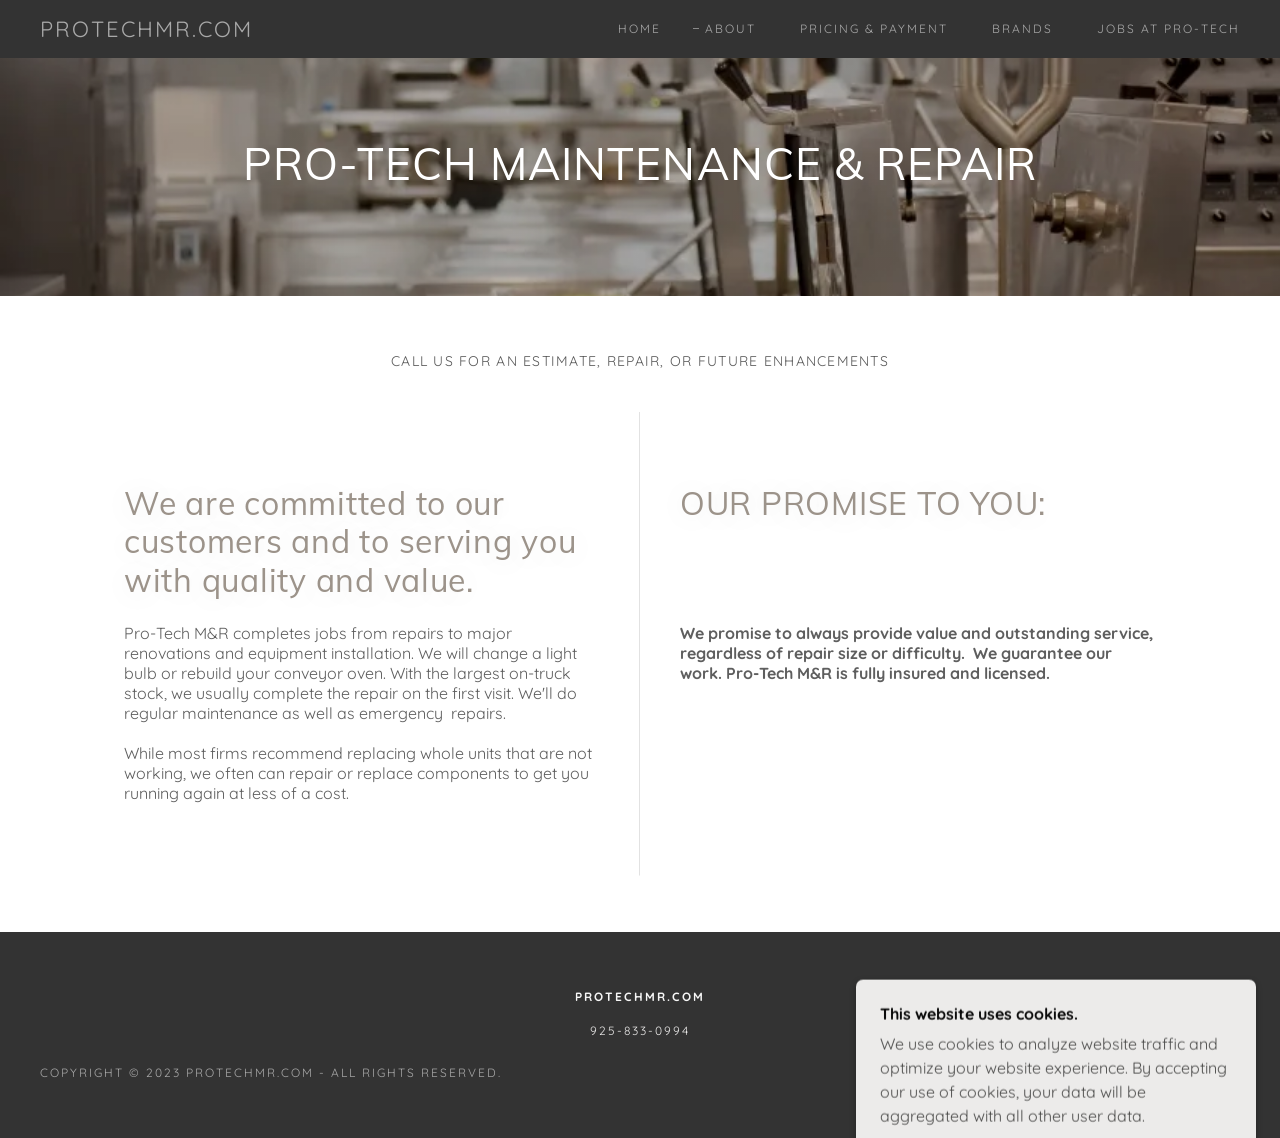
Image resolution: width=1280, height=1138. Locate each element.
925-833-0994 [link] (640, 1030)
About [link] (730, 28)
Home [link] (639, 28)
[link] (146, 31)
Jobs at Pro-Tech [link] (1168, 28)
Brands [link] (1022, 28)
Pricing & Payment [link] (874, 28)
